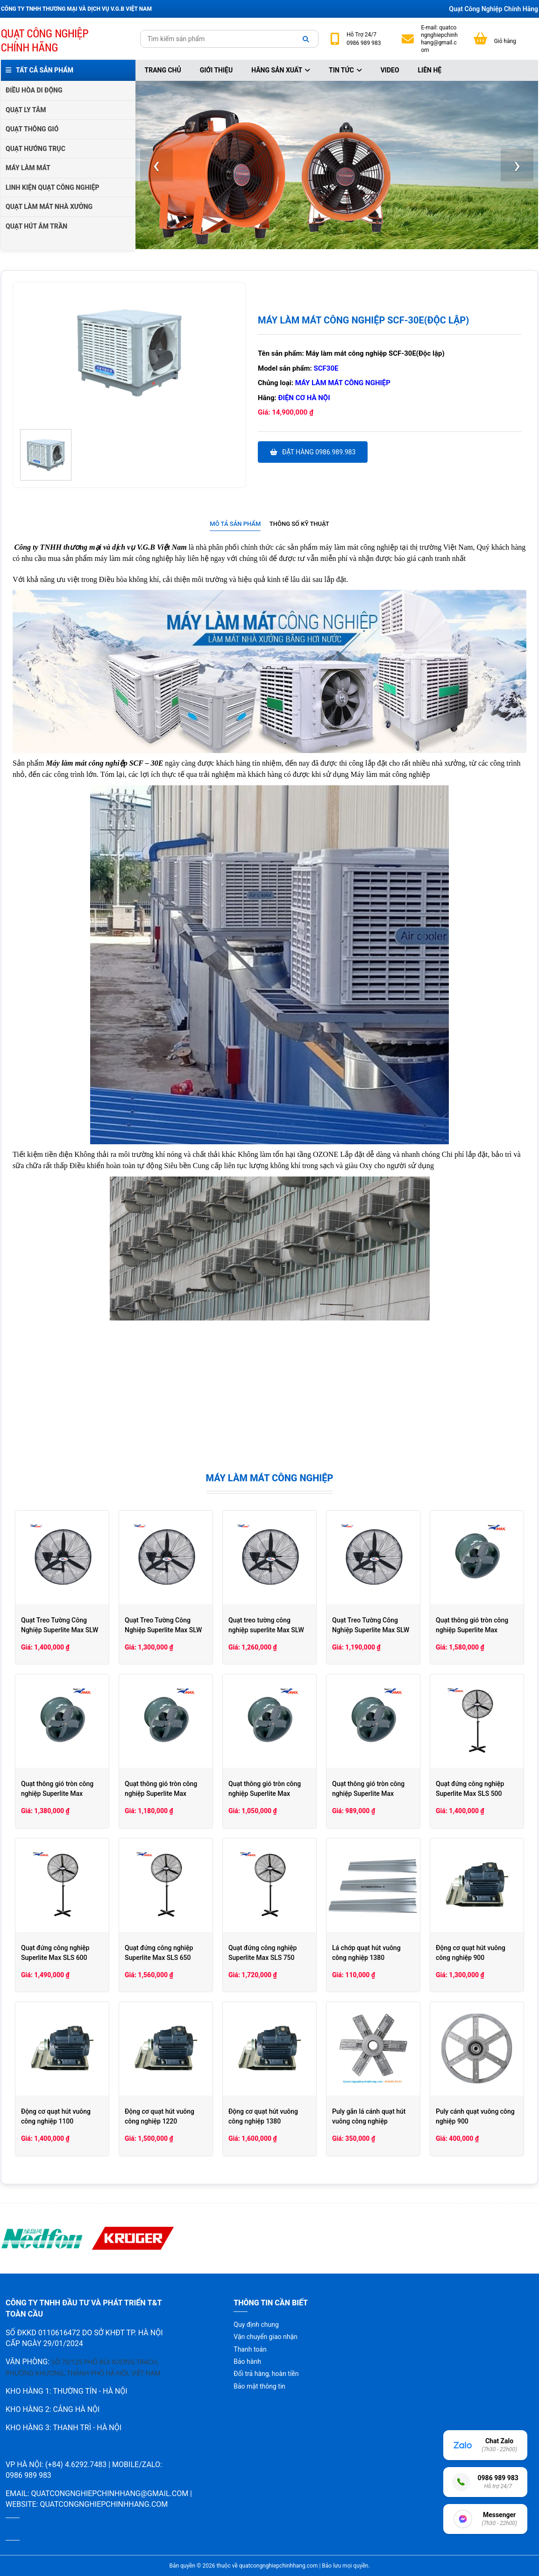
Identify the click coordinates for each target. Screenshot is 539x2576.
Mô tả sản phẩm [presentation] (235, 523)
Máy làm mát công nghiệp (342, 383)
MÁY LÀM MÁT (28, 168)
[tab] (235, 524)
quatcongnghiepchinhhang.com (104, 2504)
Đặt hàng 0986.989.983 (312, 452)
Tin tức (345, 70)
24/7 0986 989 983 (364, 38)
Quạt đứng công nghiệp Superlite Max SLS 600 (55, 1952)
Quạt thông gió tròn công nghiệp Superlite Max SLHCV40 (161, 1793)
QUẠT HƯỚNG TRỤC (35, 148)
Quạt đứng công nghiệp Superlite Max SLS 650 (159, 1952)
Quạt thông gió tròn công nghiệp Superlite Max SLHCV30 (368, 1793)
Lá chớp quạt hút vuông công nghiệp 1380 (366, 1952)
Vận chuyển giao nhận (265, 2336)
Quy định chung (256, 2324)
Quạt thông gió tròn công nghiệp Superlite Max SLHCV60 (472, 1629)
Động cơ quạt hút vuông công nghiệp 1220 (159, 2116)
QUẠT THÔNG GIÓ (32, 129)
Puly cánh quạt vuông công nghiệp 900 (475, 2116)
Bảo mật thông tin (259, 2386)
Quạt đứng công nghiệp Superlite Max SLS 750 (262, 1952)
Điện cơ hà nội (304, 398)
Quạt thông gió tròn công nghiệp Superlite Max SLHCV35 (264, 1793)
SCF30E (326, 368)
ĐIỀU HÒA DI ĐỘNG (34, 90)
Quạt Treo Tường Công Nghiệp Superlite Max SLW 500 (370, 1629)
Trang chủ (163, 70)
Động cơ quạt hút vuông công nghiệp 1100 (56, 2116)
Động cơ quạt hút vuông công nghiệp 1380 (263, 2116)
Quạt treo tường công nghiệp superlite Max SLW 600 (266, 1629)
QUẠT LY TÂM (26, 110)
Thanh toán (250, 2349)
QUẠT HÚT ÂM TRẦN (36, 226)
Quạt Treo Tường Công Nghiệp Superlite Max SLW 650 (163, 1629)
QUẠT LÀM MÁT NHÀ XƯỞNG (49, 206)
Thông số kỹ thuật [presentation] (299, 523)
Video (390, 70)
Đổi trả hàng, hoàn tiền (266, 2373)
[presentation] (156, 165)
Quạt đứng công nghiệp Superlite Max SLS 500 (470, 1788)
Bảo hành (247, 2361)
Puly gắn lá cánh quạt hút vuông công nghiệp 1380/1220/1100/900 (369, 2121)
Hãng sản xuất (280, 70)
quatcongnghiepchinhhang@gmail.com (439, 39)
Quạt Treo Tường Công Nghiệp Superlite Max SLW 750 (59, 1629)
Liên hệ (430, 70)
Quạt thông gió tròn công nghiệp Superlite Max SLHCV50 (57, 1793)
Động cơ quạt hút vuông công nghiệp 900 (470, 1952)
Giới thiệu (216, 70)
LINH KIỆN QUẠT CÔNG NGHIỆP (52, 187)
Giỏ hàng (505, 41)
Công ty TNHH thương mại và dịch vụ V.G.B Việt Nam (100, 547)
